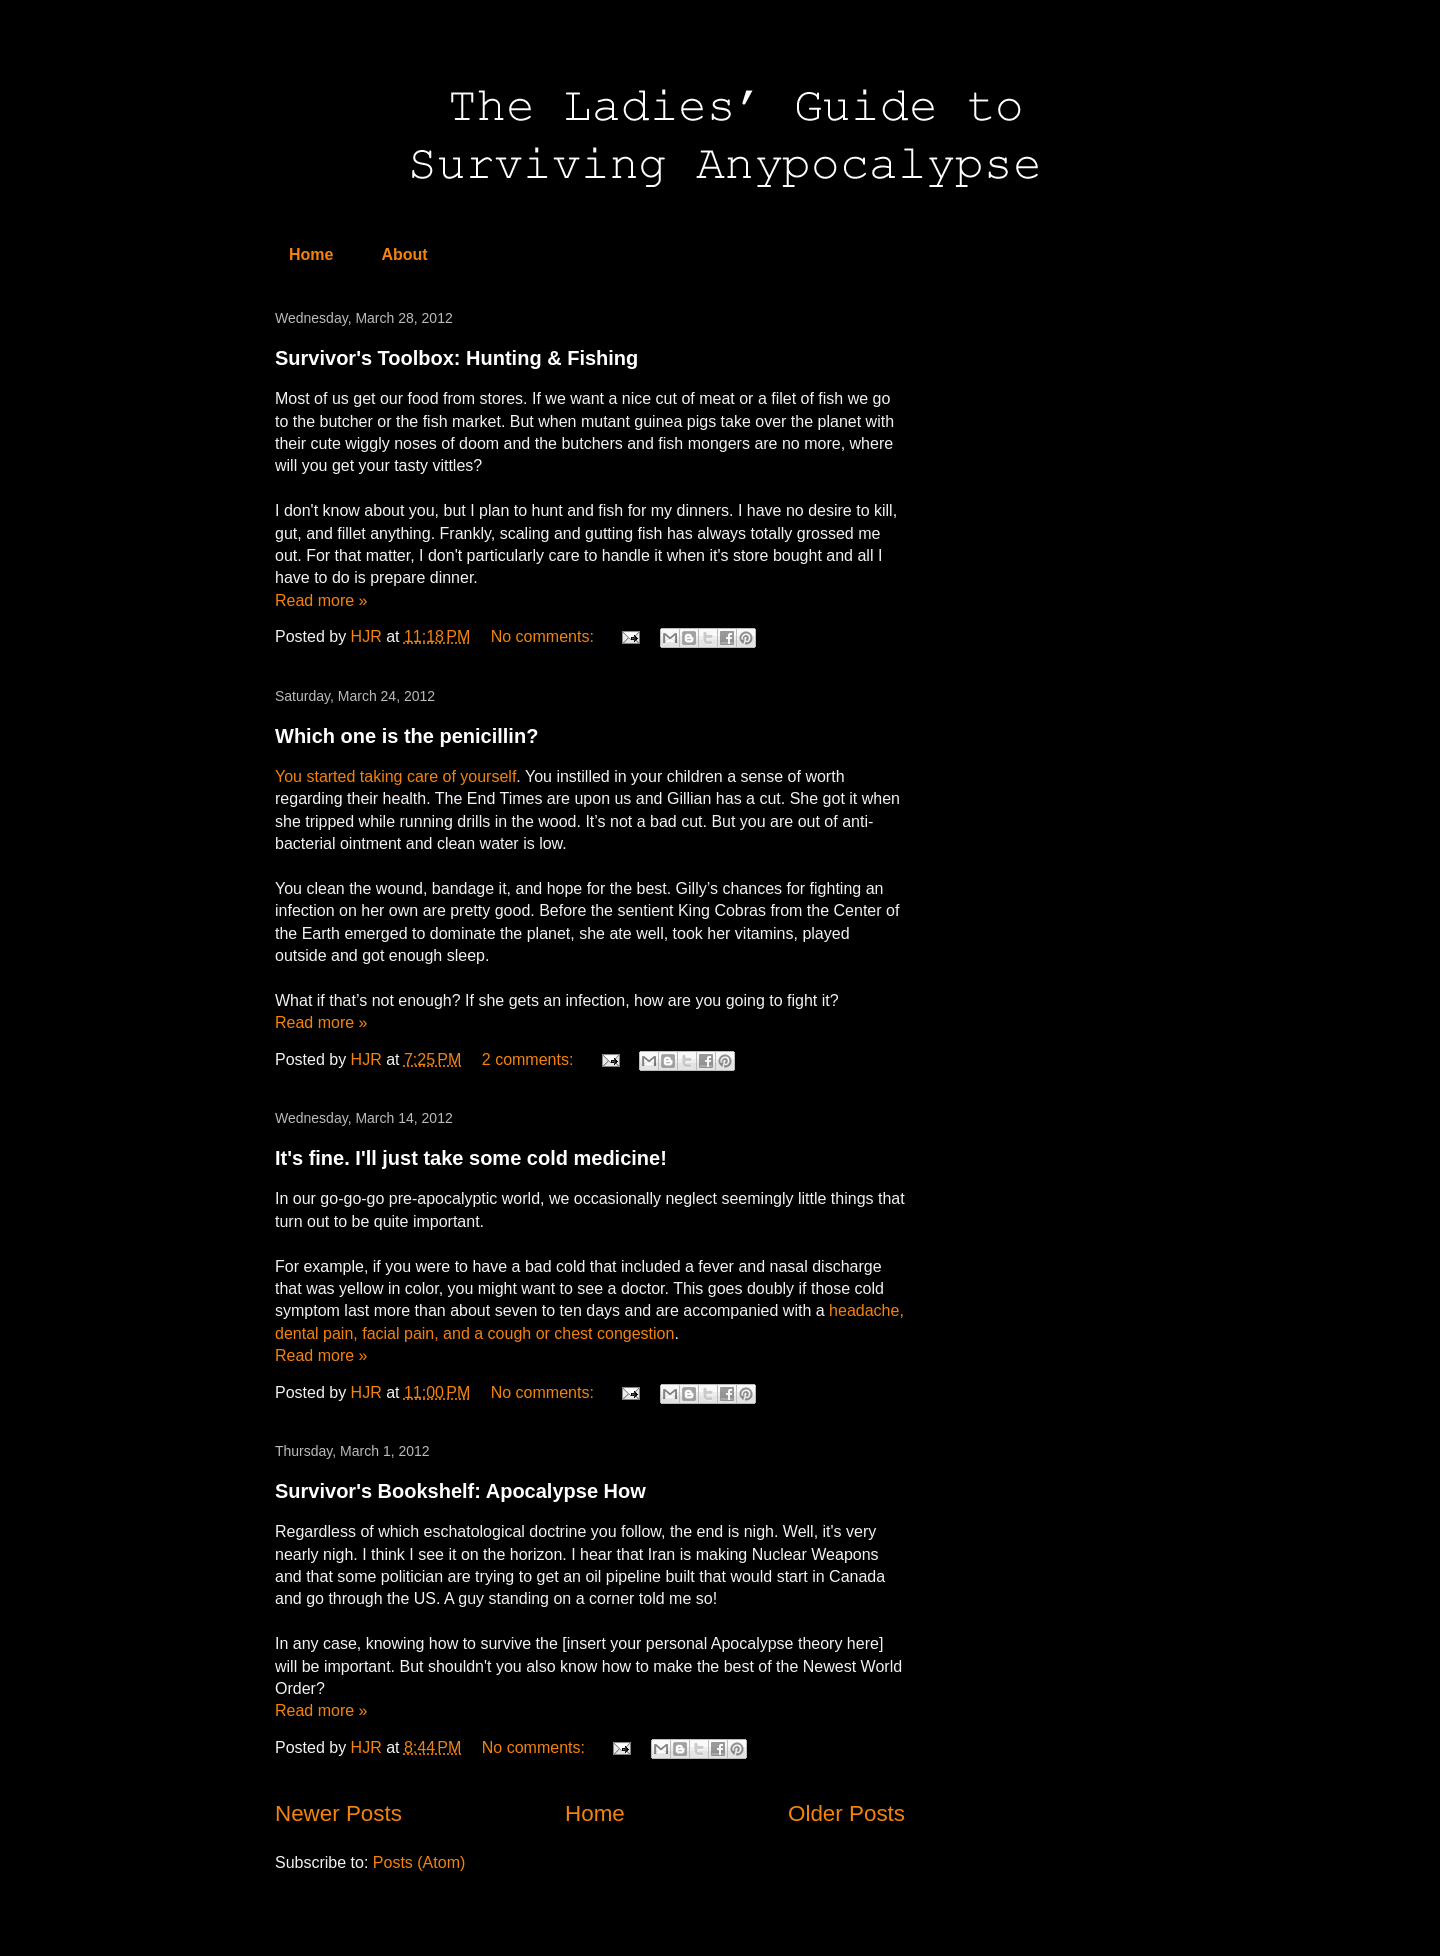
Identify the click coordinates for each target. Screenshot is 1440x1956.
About (404, 254)
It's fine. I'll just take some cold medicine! (471, 1158)
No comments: (545, 636)
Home (311, 254)
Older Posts (846, 1813)
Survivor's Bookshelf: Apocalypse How (460, 1491)
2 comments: (530, 1059)
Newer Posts (338, 1813)
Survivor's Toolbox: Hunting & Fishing (456, 358)
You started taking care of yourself (395, 776)
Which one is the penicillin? (406, 736)
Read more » (321, 600)
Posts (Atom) (419, 1862)
